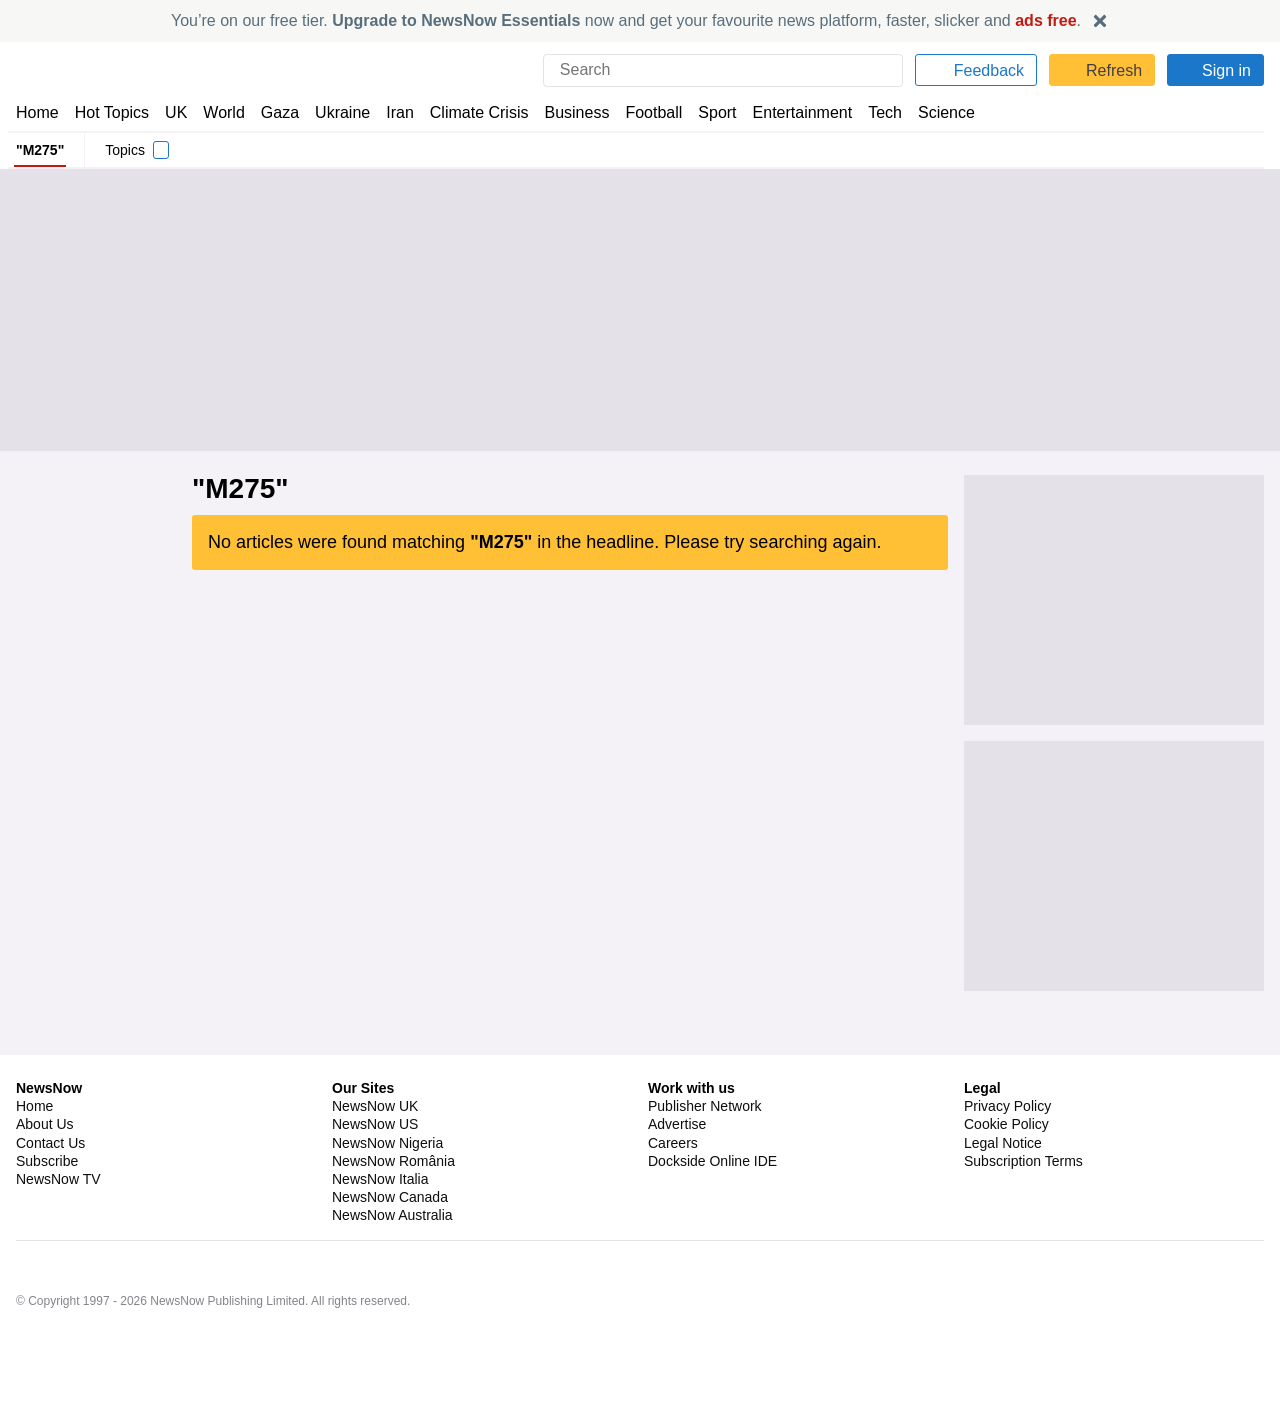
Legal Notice (1002, 1227)
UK (176, 112)
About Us (45, 1208)
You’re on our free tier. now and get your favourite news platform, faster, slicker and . (626, 20)
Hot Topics (112, 112)
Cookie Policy (1005, 1208)
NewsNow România (393, 1245)
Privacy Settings (1015, 1263)
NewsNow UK (373, 1190)
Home (37, 112)
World (222, 112)
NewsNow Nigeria (387, 1227)
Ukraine (336, 112)
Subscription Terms (1025, 1245)
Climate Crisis (469, 112)
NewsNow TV (58, 1263)
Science (932, 112)
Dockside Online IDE (709, 1245)
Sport (708, 112)
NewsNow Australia (393, 1299)
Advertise (678, 1208)
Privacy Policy (1007, 1190)
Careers (673, 1227)
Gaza (276, 112)
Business (567, 112)
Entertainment (791, 112)
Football (644, 112)
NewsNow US (374, 1208)
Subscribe (47, 1245)
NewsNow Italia (380, 1263)
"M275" (39, 150)
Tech (871, 112)
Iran (391, 112)
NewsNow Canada (389, 1281)
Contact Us (50, 1227)
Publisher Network (705, 1190)
